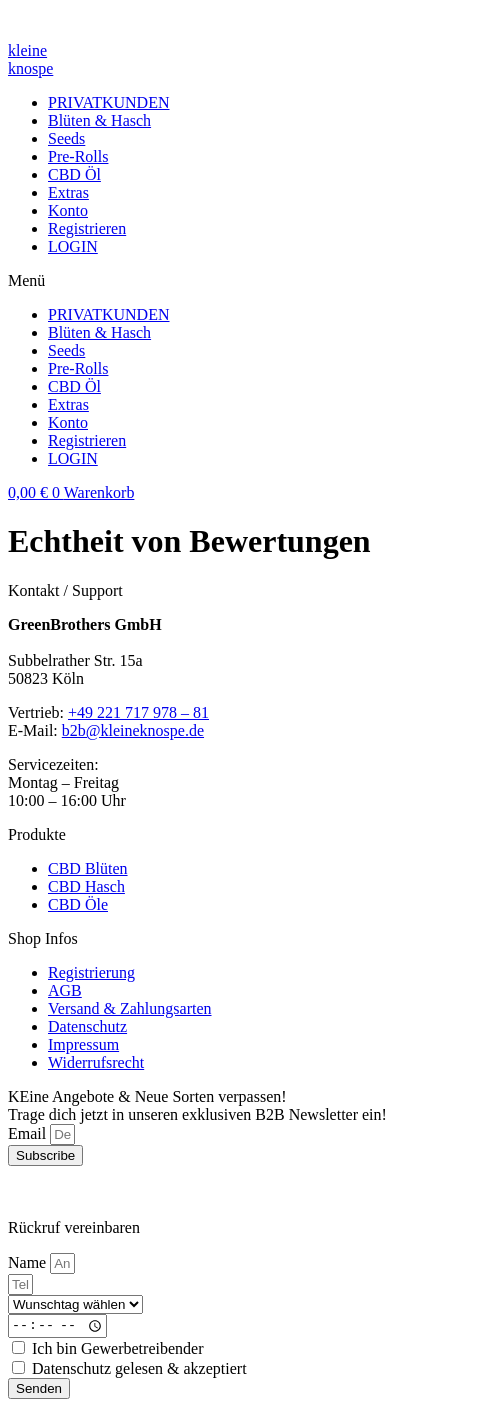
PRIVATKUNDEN (109, 102)
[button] (239, 281)
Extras (68, 192)
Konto (68, 210)
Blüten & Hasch (99, 120)
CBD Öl (74, 174)
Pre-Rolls (78, 156)
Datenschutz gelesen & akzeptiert (139, 1368)
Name (29, 1262)
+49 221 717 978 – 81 (138, 712)
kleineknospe (30, 59)
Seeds (66, 138)
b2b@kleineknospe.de (133, 730)
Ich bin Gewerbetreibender (117, 1348)
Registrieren (87, 228)
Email (29, 1133)
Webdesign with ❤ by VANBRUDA (124, 1193)
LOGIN (73, 246)
